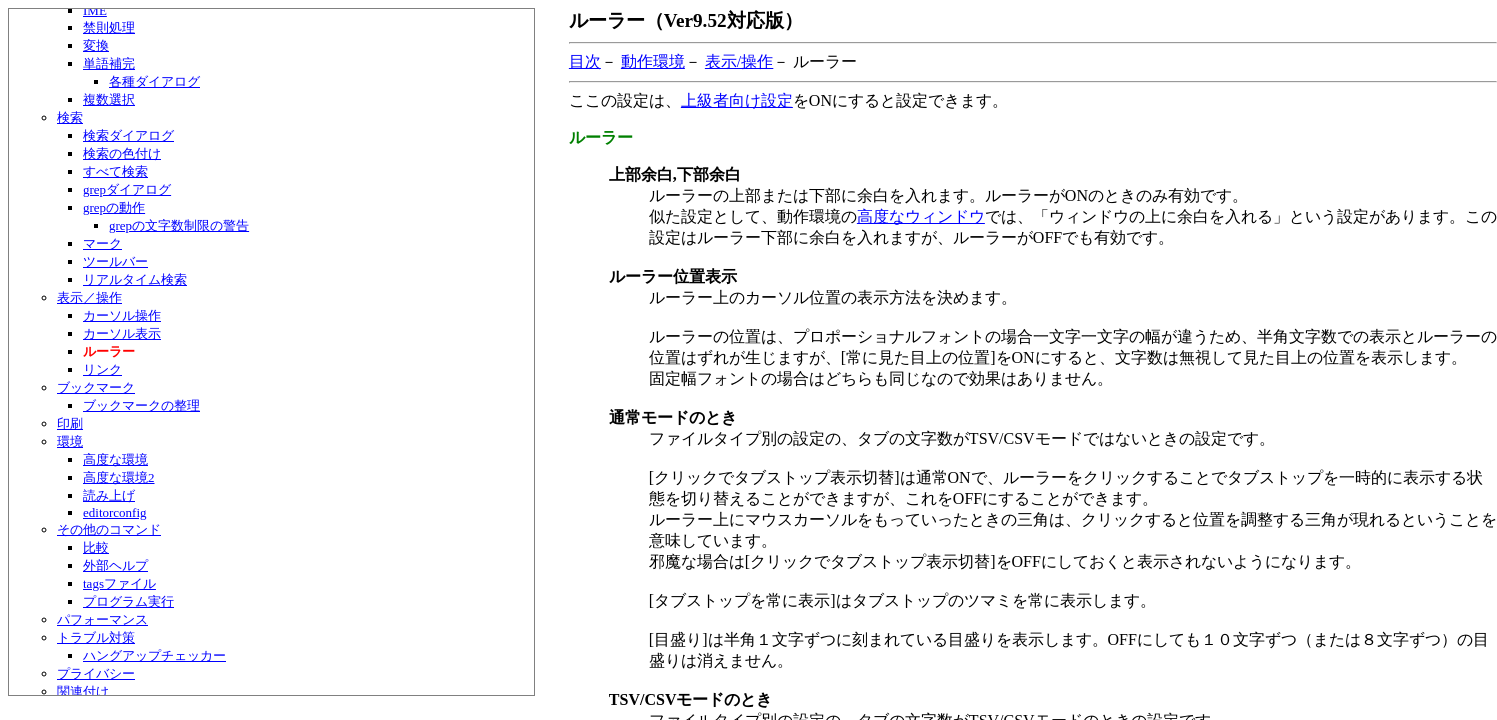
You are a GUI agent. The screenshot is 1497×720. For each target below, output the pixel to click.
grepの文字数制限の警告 (179, 225)
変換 (96, 45)
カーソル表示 (122, 333)
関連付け (83, 691)
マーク (102, 243)
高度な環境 (115, 459)
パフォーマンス (102, 619)
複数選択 (109, 99)
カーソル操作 (122, 315)
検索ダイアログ (128, 135)
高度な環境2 (119, 477)
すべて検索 (115, 171)
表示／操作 (89, 297)
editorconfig (115, 512)
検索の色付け (122, 153)
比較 (96, 547)
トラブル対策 (96, 637)
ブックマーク (96, 387)
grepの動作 (114, 207)
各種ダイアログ (154, 81)
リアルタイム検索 (135, 279)
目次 (585, 61)
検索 (70, 117)
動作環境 (653, 61)
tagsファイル (119, 583)
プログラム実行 (128, 601)
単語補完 (109, 63)
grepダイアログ (127, 189)
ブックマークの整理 (141, 405)
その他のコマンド (109, 529)
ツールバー (115, 261)
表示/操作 (739, 61)
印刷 (70, 423)
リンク (102, 369)
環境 (70, 441)
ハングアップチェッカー (154, 655)
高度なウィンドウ (921, 216)
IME (95, 10)
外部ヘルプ (115, 565)
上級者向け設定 (737, 100)
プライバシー (96, 673)
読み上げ (109, 495)
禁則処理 (109, 27)
